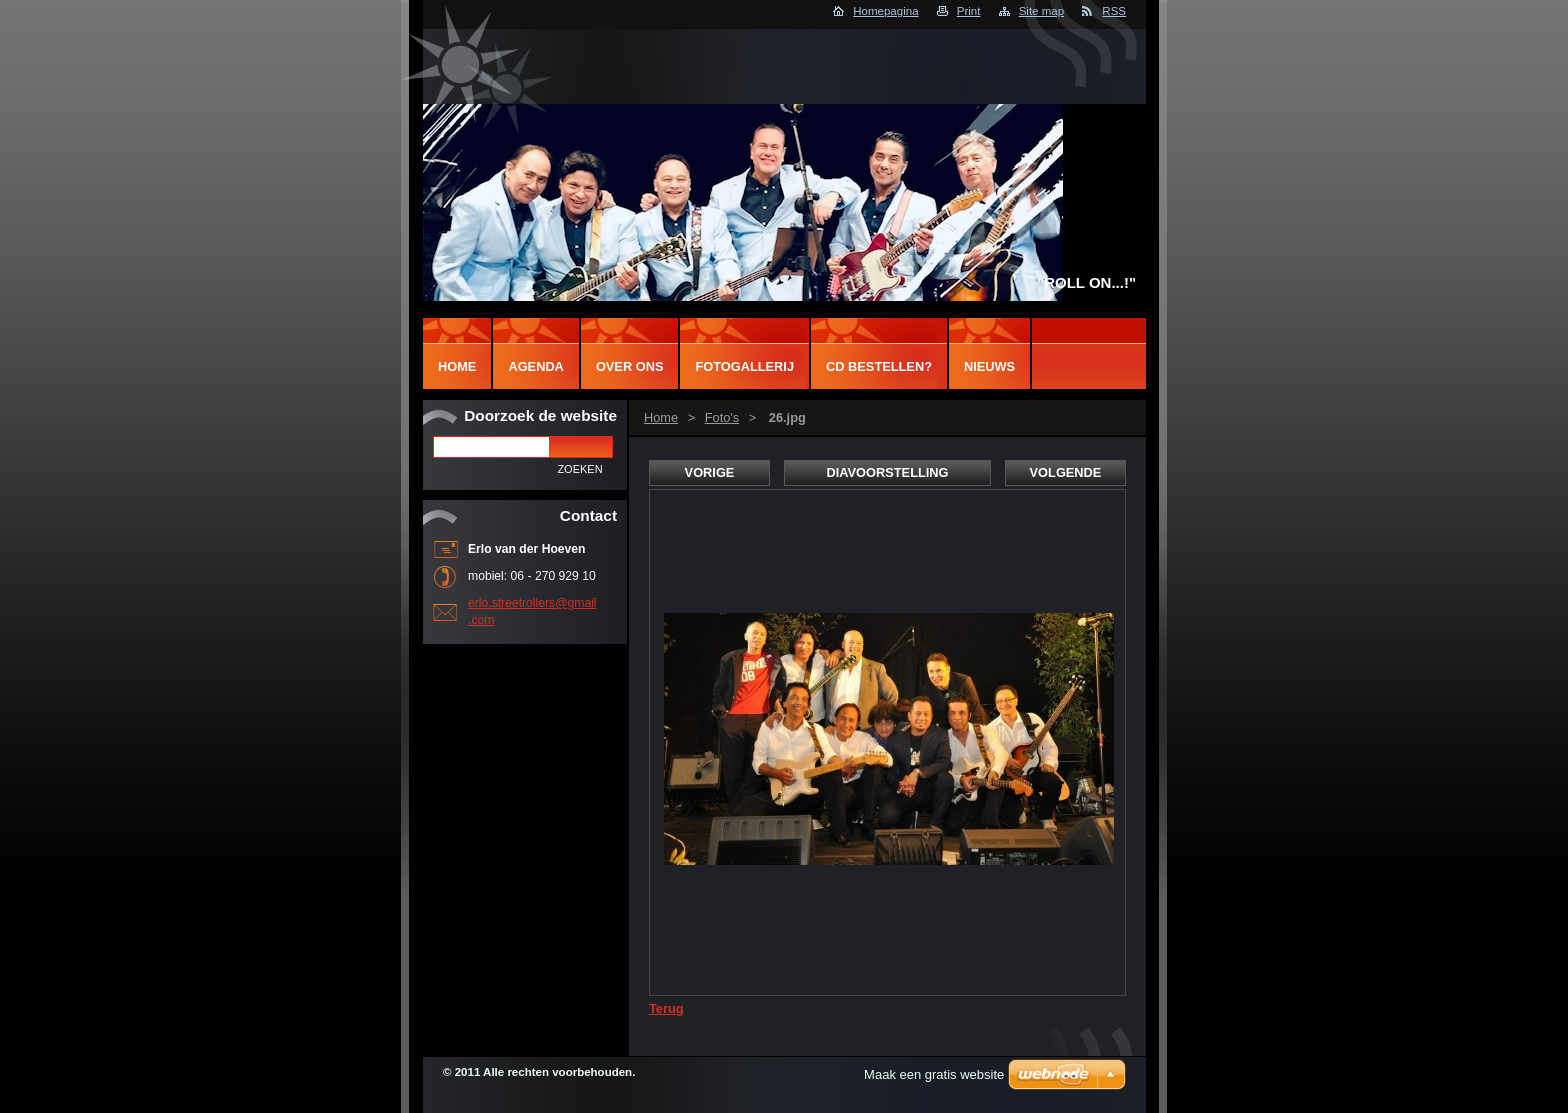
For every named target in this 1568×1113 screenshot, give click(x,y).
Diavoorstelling (887, 472)
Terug (666, 1008)
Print (969, 11)
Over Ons (630, 366)
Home (661, 417)
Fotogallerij (744, 366)
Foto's (722, 417)
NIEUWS (989, 366)
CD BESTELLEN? (879, 366)
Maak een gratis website (934, 1074)
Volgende (1066, 472)
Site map (1041, 11)
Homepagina (885, 11)
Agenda (535, 366)
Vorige (710, 472)
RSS (1114, 11)
